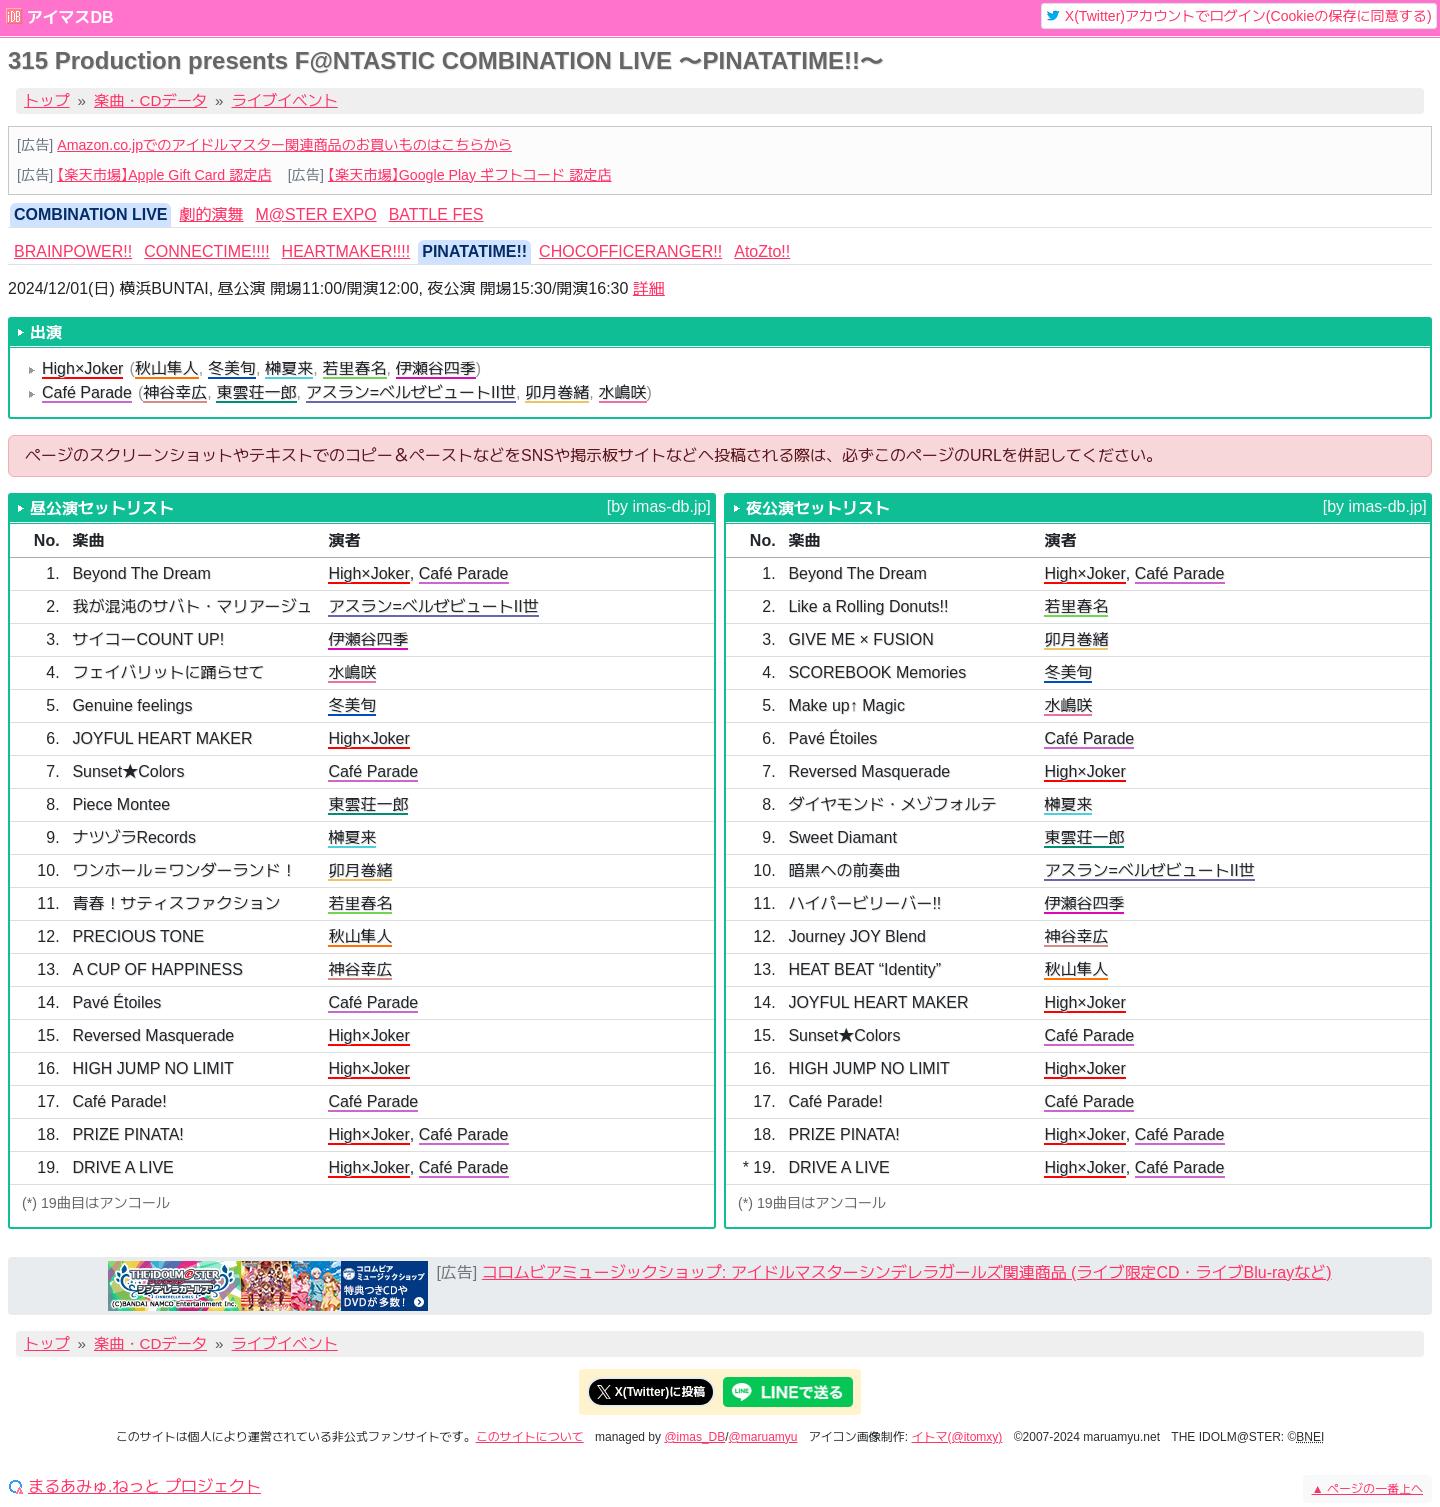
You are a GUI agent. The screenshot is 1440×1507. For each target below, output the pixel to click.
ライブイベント (285, 100)
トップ (47, 100)
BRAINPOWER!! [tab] (73, 251)
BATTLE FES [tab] (436, 214)
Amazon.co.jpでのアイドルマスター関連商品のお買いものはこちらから (284, 145)
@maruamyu (763, 1437)
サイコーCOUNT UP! (148, 639)
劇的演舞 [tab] (211, 214)
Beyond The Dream (141, 573)
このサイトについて (530, 1437)
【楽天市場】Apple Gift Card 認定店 (164, 175)
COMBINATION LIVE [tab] (90, 214)
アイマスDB (69, 17)
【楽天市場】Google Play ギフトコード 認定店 (470, 175)
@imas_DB (694, 1437)
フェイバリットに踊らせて (168, 672)
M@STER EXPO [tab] (316, 214)
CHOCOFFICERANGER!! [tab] (630, 251)
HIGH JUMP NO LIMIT (153, 1068)
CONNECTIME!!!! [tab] (206, 251)
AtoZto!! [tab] (762, 251)
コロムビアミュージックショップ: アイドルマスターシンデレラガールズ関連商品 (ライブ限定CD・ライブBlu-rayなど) (907, 1272)
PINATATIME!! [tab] (474, 251)
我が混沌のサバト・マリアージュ (192, 606)
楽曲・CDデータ (150, 100)
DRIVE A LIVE (122, 1167)
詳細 (649, 288)
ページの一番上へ (1367, 1489)
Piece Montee (121, 804)
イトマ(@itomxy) (957, 1437)
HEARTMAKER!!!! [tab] (346, 251)
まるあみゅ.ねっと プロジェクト (144, 1487)
